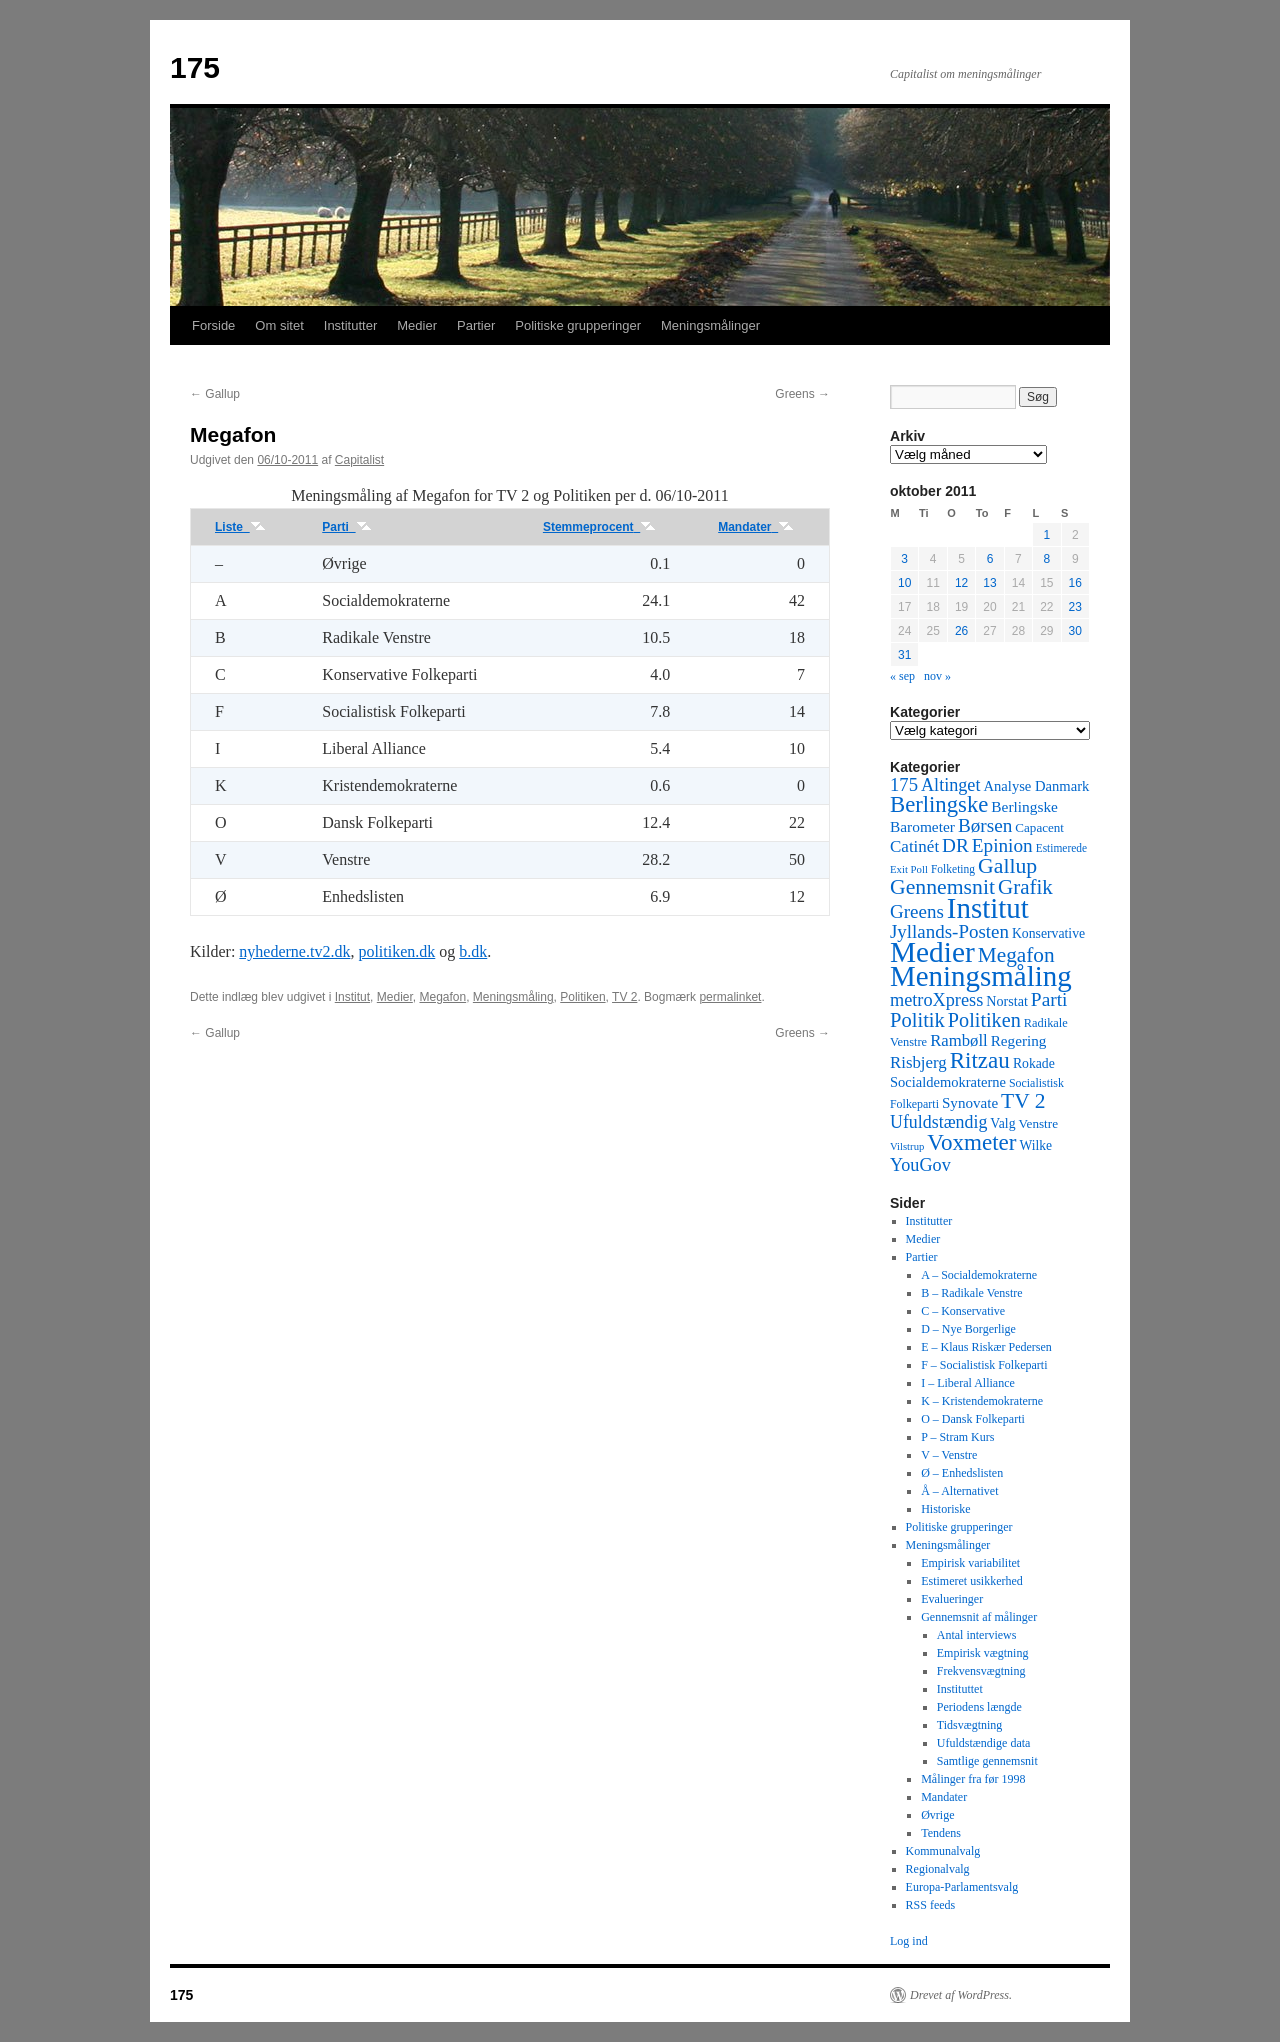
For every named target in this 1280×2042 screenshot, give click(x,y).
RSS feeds (931, 1905)
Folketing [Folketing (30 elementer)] (953, 869)
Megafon (442, 997)
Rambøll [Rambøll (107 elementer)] (959, 1040)
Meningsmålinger (710, 325)
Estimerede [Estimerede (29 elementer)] (1061, 848)
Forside (213, 325)
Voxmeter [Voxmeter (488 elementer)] (971, 1142)
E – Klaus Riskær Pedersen (986, 1347)
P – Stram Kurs (957, 1437)
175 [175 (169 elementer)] (904, 784)
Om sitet (279, 325)
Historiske (945, 1509)
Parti (346, 527)
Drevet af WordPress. (961, 1995)
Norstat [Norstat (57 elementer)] (1007, 1001)
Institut (352, 997)
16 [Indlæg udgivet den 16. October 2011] (1075, 583)
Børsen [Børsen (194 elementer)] (985, 825)
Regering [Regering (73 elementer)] (1019, 1040)
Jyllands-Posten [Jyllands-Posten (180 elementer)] (949, 931)
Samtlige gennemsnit (987, 1761)
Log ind (909, 1941)
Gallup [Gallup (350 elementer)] (1007, 866)
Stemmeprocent (599, 527)
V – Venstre (949, 1455)
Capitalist (359, 460)
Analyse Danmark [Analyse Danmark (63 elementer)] (1036, 786)
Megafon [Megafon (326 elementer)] (1016, 955)
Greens (802, 394)
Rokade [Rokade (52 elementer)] (1034, 1063)
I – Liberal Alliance (968, 1383)
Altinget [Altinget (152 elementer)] (951, 785)
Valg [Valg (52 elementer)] (1002, 1123)
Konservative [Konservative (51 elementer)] (1048, 933)
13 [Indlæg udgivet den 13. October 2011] (989, 583)
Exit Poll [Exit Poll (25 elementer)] (909, 869)
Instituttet (960, 1689)
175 (195, 67)
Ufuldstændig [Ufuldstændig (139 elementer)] (938, 1122)
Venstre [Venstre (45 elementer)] (1038, 1123)
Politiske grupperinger (578, 325)
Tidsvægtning (970, 1725)
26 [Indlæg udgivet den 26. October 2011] (961, 631)
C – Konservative (963, 1311)
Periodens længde (979, 1707)
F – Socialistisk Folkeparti (984, 1365)
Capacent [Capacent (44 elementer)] (1039, 827)
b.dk (473, 951)
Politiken (582, 997)
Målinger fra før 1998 (973, 1779)
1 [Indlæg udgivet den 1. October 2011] (1046, 535)
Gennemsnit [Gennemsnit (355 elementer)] (942, 887)
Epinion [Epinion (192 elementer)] (1002, 845)
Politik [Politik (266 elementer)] (917, 1020)
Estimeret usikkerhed (972, 1581)
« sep (902, 676)
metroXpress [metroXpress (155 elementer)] (936, 1000)
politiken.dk (396, 951)
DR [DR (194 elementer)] (955, 845)
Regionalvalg (938, 1869)
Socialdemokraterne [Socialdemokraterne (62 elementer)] (948, 1082)
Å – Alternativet (959, 1491)
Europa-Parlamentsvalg (962, 1887)
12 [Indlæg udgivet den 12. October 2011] (961, 583)
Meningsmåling (513, 997)
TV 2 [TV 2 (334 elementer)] (1023, 1101)
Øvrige (937, 1815)
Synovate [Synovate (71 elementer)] (970, 1103)
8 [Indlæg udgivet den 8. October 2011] (1046, 559)
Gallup (215, 394)
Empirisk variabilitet (970, 1563)
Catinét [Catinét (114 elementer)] (914, 846)
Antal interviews (977, 1635)
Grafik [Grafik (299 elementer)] (1025, 887)
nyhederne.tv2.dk (294, 951)
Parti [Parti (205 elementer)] (1049, 999)
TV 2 (624, 997)
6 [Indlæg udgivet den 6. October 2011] (990, 559)
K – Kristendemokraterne (982, 1401)
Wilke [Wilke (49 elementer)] (1036, 1145)
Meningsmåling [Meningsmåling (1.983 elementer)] (981, 976)
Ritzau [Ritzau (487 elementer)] (980, 1060)
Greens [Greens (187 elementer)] (917, 911)
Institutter (350, 325)
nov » (937, 676)
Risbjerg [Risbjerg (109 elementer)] (918, 1062)
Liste (240, 527)
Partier (476, 325)
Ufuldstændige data (984, 1743)
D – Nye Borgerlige (968, 1329)
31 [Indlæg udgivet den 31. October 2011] (904, 655)
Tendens (941, 1833)
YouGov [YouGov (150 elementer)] (920, 1165)
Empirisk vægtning (983, 1653)
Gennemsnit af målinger (979, 1617)
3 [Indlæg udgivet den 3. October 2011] (904, 559)
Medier (417, 325)
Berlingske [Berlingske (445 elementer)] (939, 804)
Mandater (756, 527)
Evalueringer (952, 1599)
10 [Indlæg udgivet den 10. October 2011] (904, 583)
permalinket (730, 997)
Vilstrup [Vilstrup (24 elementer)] (907, 1146)
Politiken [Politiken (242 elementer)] (984, 1020)
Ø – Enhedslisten (962, 1473)
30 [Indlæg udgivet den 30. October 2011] (1075, 631)
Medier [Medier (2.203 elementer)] (932, 952)
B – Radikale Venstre (971, 1293)
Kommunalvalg (943, 1851)
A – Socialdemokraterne (979, 1275)
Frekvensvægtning (981, 1671)
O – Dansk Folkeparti (973, 1419)
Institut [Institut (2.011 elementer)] (988, 908)
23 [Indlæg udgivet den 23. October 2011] (1075, 607)
